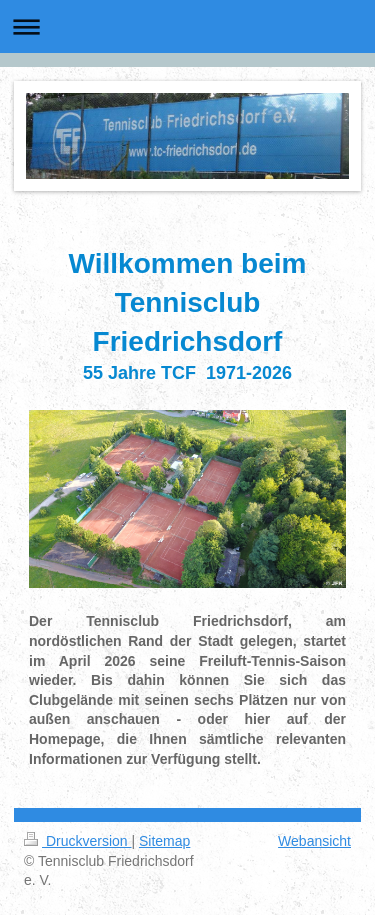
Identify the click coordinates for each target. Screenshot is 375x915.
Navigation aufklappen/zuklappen (187, 26)
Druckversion (77, 841)
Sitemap (164, 841)
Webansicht (314, 841)
